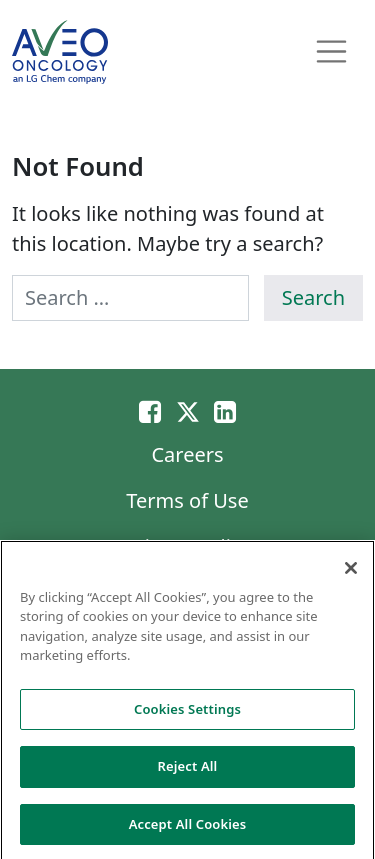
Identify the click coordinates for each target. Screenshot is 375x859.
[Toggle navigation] (332, 52)
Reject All (188, 770)
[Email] (150, 411)
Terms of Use (187, 500)
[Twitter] (188, 411)
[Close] (351, 571)
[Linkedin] (225, 411)
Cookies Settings (187, 712)
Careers (187, 454)
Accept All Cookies (188, 828)
